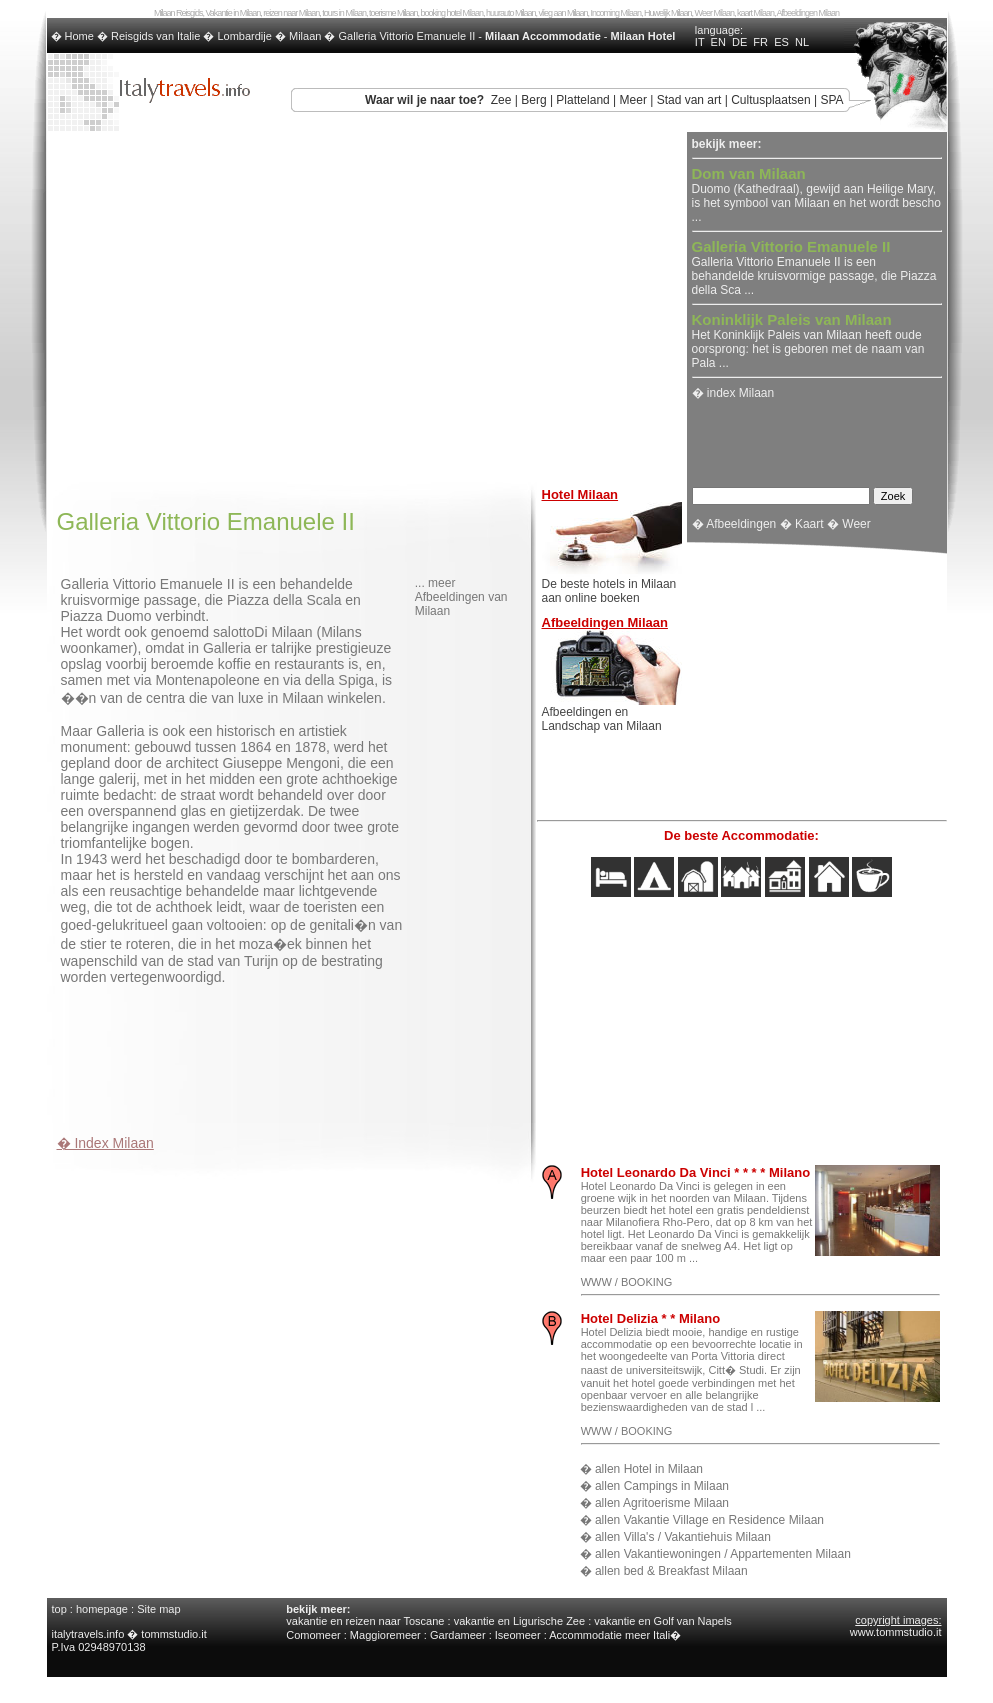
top (59, 1609)
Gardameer (458, 1635)
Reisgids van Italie (155, 36)
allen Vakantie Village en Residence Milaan (709, 1520)
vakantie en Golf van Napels (663, 1621)
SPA (831, 100)
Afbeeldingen (741, 524)
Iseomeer (518, 1635)
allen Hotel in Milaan (649, 1469)
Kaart (809, 524)
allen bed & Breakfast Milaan (671, 1571)
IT (700, 42)
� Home (74, 36)
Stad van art (689, 100)
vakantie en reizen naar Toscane (365, 1621)
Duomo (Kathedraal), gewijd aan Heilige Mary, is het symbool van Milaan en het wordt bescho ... (816, 196)
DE (739, 42)
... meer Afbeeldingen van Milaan (461, 597)
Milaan (305, 36)
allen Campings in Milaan (662, 1486)
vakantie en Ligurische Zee (519, 1621)
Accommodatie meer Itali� (615, 1635)
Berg (533, 100)
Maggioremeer (385, 1635)
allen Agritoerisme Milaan (662, 1503)
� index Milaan (733, 393)
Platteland (582, 100)
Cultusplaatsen (770, 100)
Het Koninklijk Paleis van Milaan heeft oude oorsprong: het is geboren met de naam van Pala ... (808, 342)
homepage (102, 1609)
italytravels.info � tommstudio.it (131, 1634)
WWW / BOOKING (627, 1282)
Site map (158, 1609)
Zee (501, 100)
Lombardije (244, 36)
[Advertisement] (291, 1055)
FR (760, 42)
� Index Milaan (105, 1143)
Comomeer (313, 1635)
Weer (856, 524)
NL (802, 42)
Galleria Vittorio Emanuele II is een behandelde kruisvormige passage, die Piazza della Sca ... (814, 269)
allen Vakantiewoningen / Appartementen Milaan (723, 1554)
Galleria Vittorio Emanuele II (407, 36)
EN (718, 42)
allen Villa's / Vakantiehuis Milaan (683, 1537)
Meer (633, 100)
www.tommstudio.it (896, 1632)
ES (781, 42)
